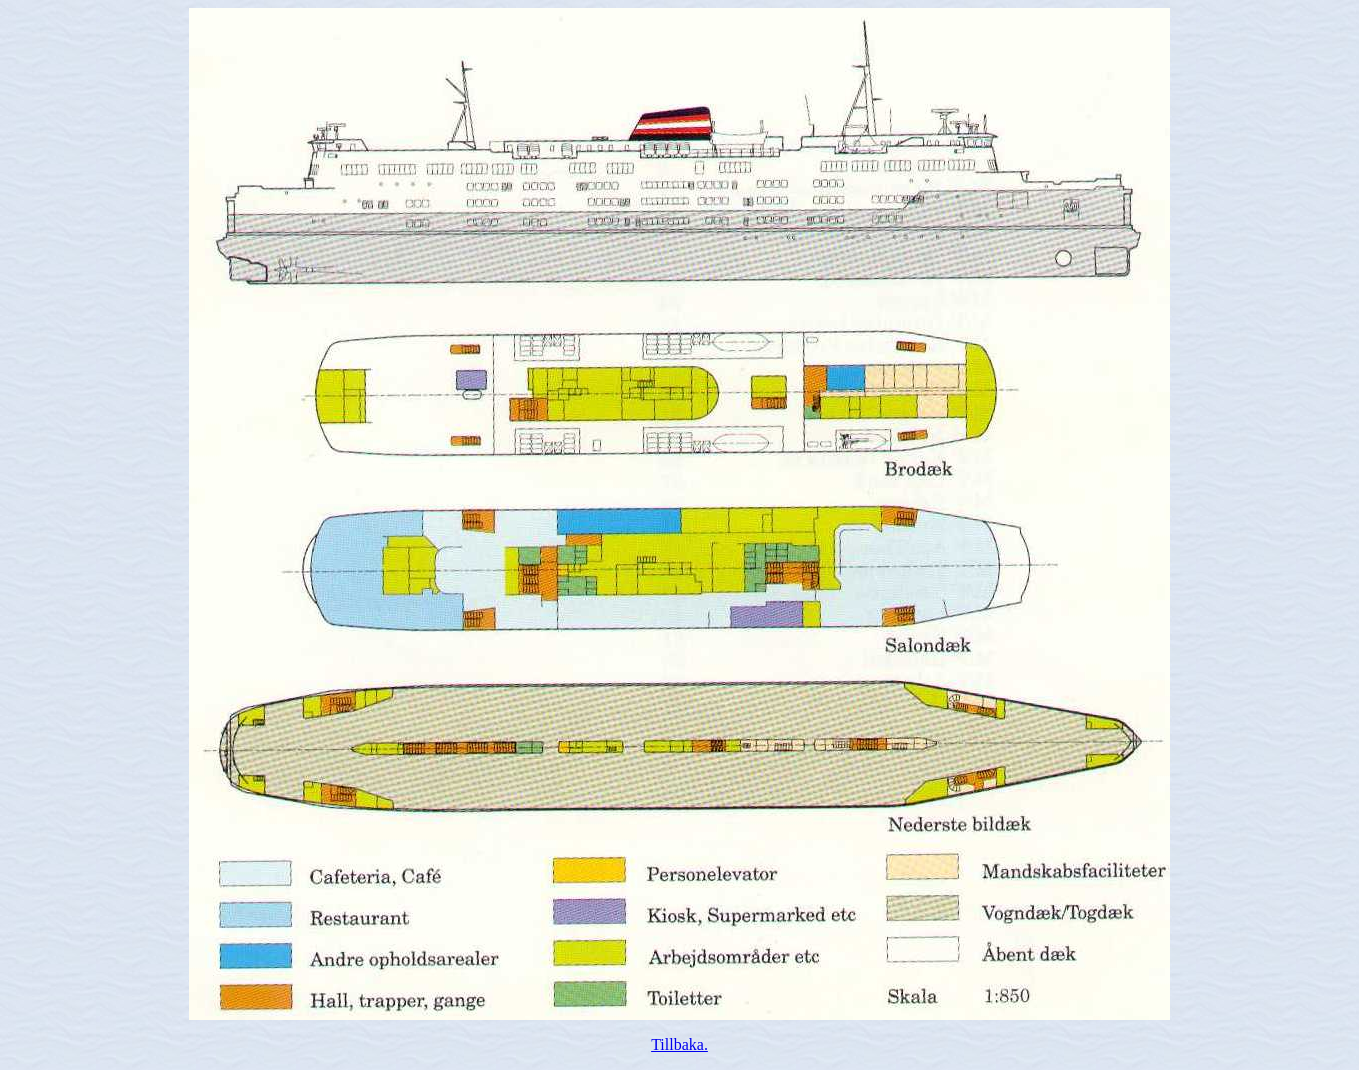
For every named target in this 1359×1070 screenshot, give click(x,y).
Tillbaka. (679, 1044)
